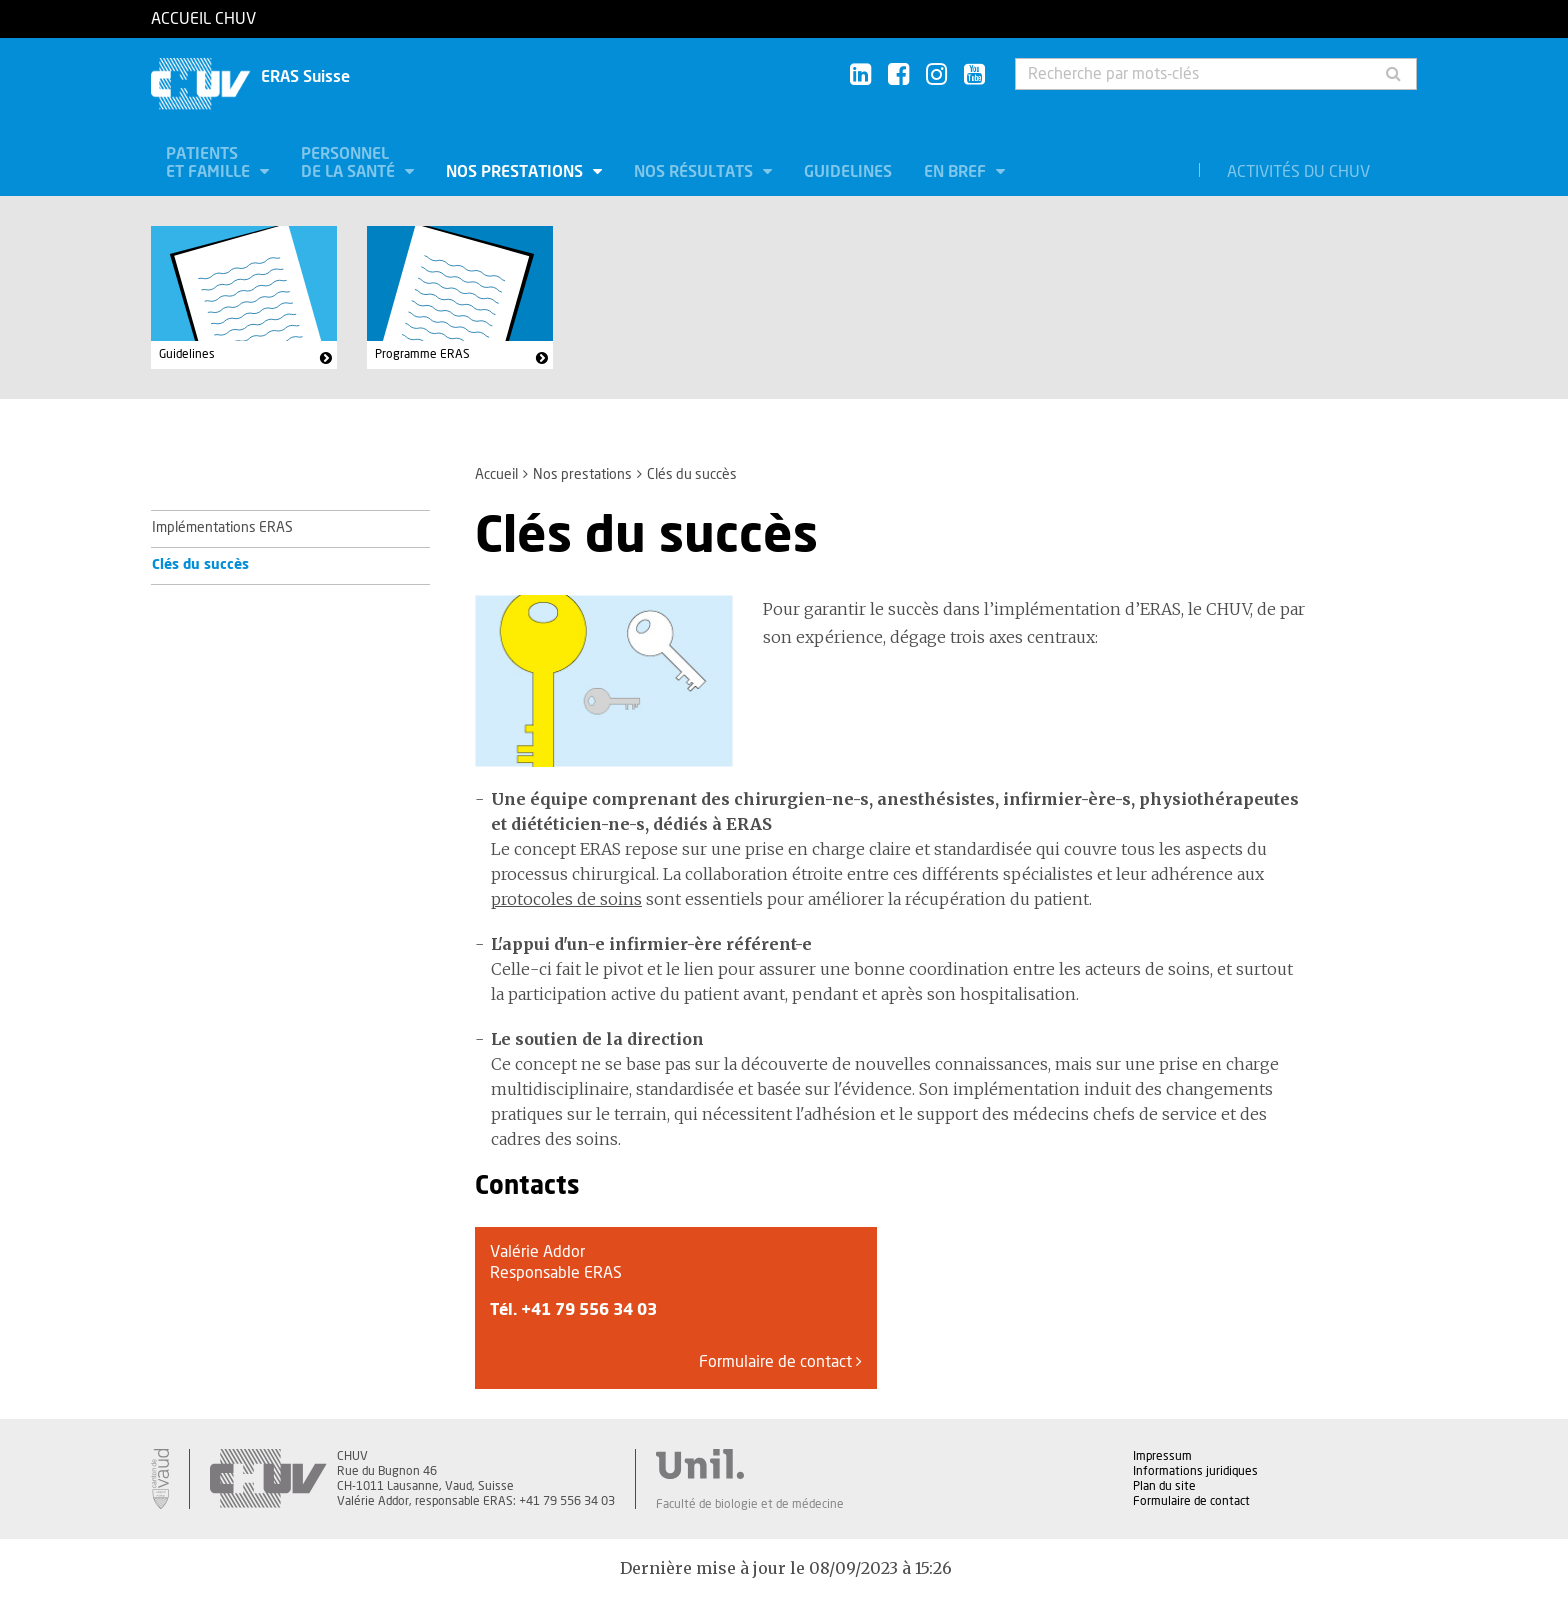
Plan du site (1164, 1486)
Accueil (496, 475)
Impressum (1162, 1456)
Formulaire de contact (780, 1361)
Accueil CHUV (203, 19)
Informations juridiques (1195, 1471)
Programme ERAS (422, 354)
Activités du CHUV (1298, 172)
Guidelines (848, 172)
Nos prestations (516, 172)
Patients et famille (210, 163)
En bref (957, 172)
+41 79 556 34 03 (589, 1310)
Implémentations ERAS (222, 528)
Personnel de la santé (350, 163)
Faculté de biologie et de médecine (750, 1504)
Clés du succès (200, 565)
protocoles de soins (566, 899)
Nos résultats (695, 172)
